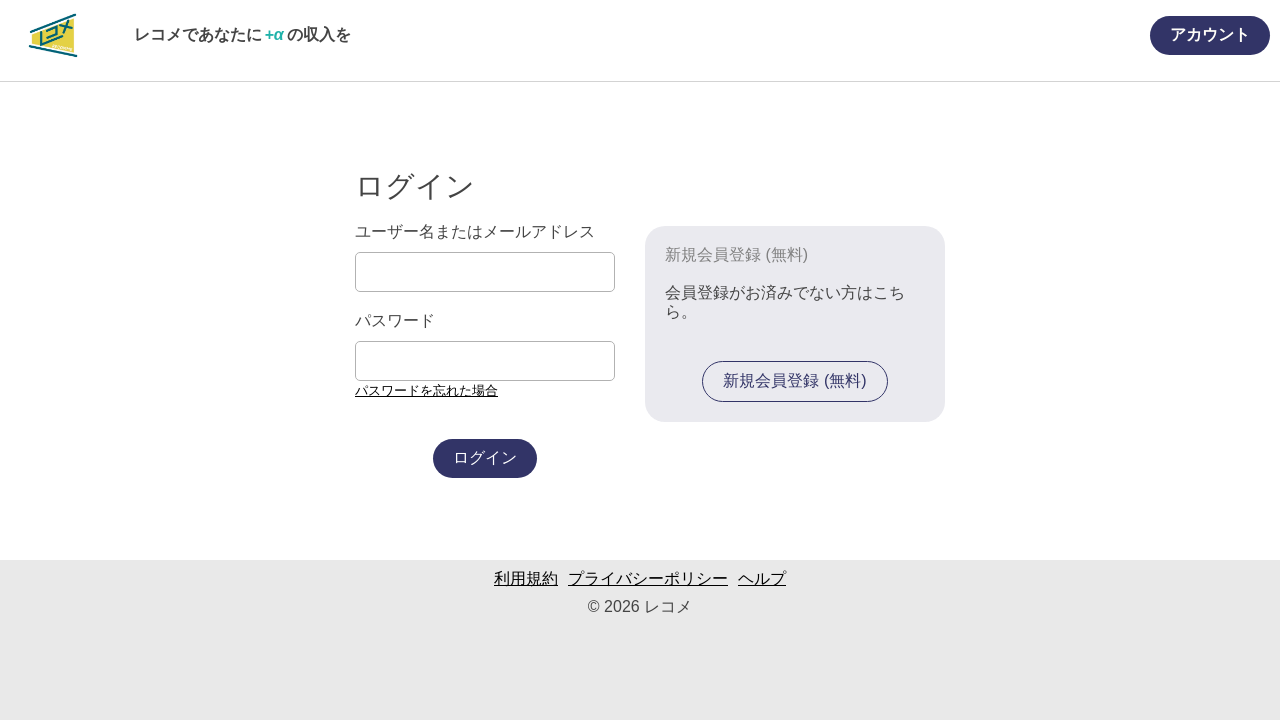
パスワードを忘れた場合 (426, 390)
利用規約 (526, 578)
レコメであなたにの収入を (242, 34)
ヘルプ (762, 578)
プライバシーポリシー (648, 578)
